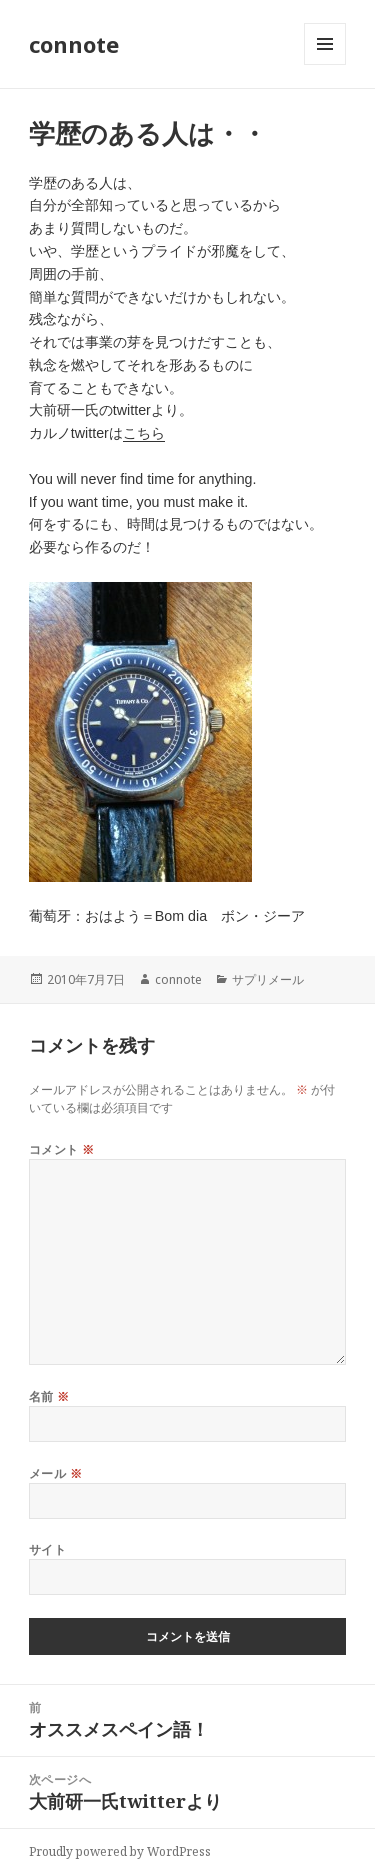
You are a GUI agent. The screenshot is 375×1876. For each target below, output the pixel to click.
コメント (62, 1149)
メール (55, 1473)
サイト (47, 1549)
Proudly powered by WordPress (120, 1851)
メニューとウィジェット (325, 64)
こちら (144, 433)
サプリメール (268, 979)
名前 (49, 1396)
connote (74, 44)
